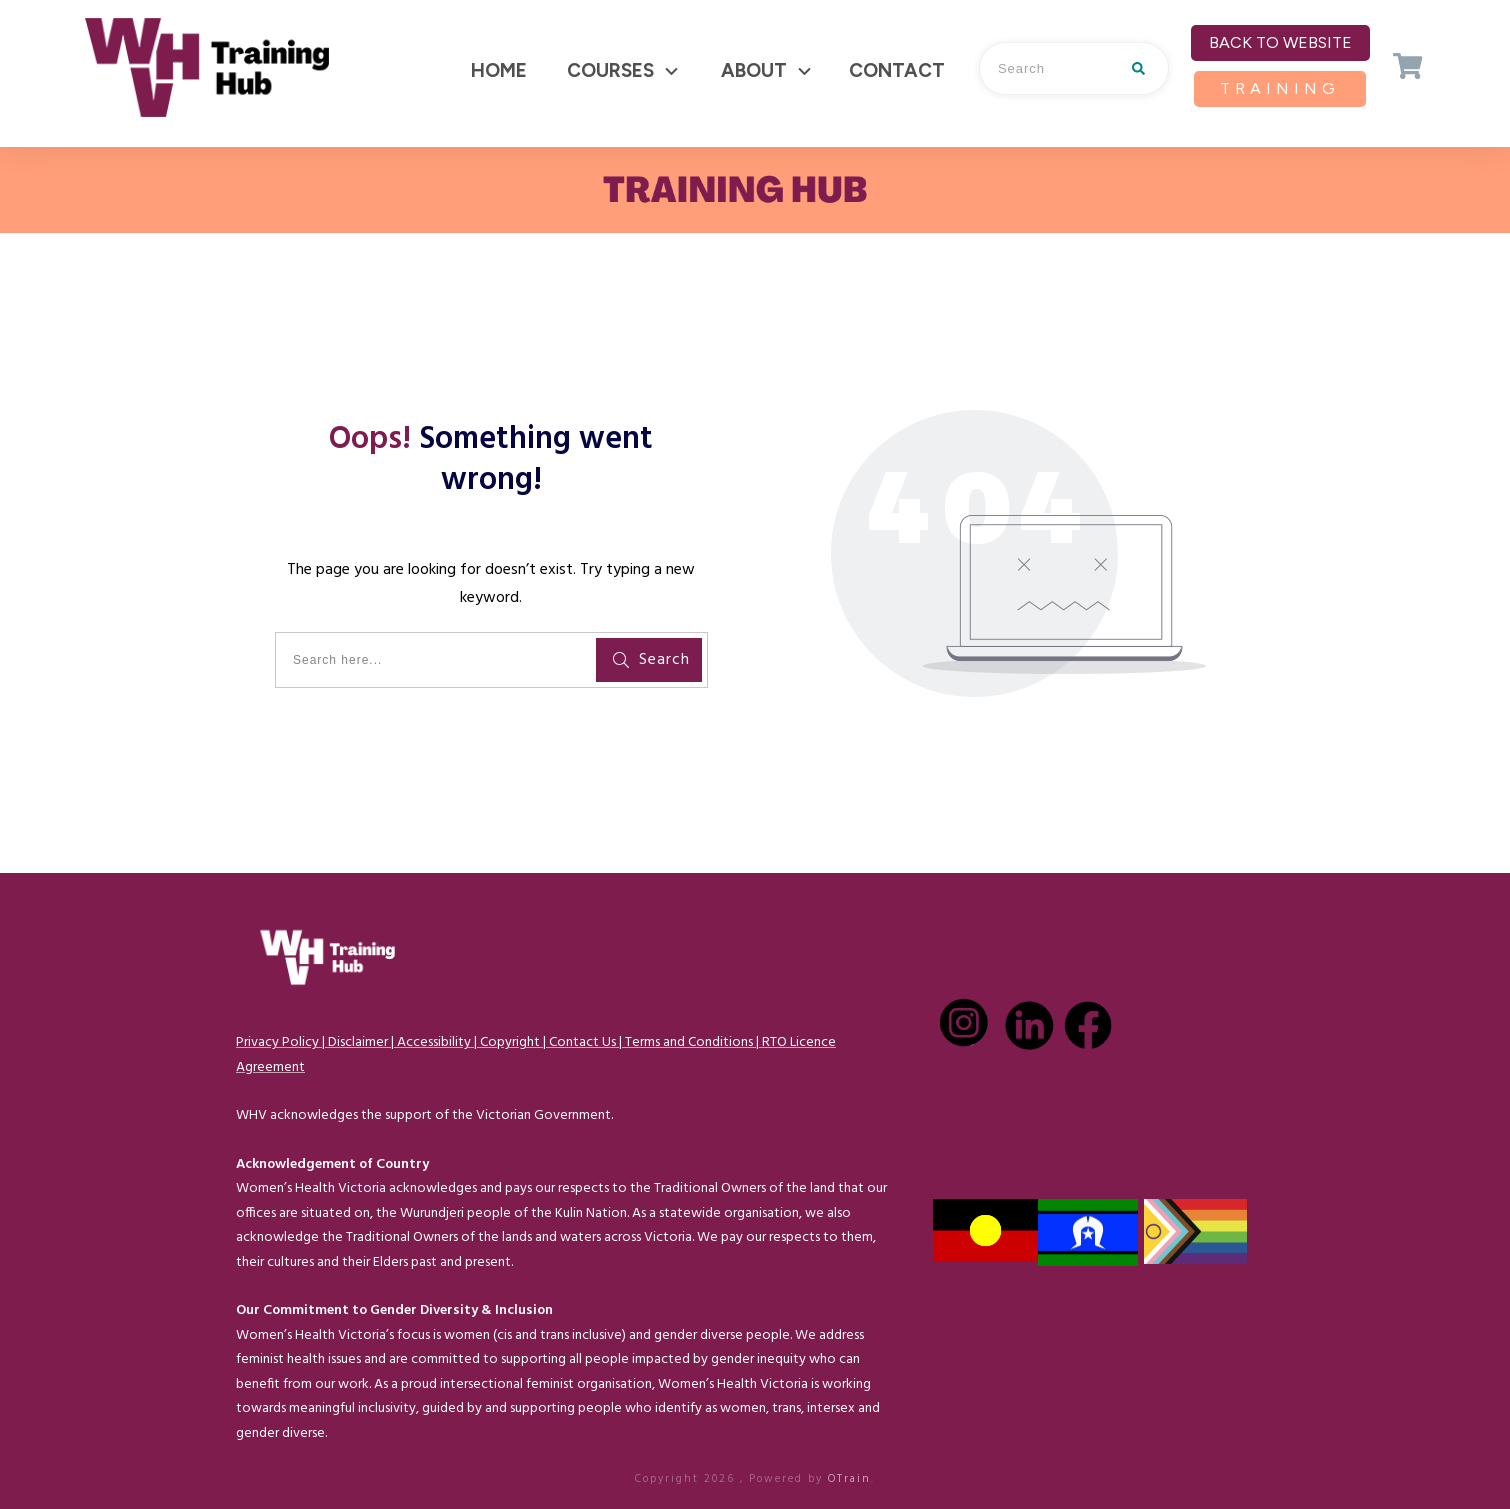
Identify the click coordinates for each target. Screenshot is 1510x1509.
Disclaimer (358, 1042)
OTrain (849, 1479)
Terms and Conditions (689, 1042)
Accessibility (434, 1042)
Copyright (510, 1042)
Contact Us (582, 1042)
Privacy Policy (277, 1042)
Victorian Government (543, 1115)
